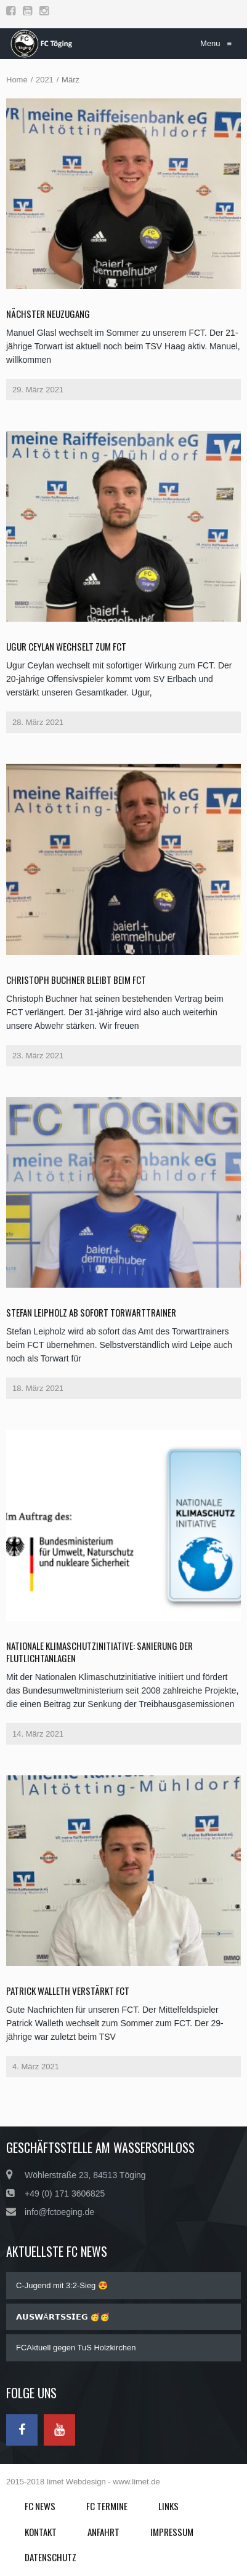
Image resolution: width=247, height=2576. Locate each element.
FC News (40, 2506)
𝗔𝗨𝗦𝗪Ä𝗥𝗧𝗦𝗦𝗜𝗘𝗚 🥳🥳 (63, 2316)
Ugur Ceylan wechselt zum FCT (66, 646)
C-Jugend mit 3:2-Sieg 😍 (62, 2285)
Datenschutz (50, 2557)
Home (17, 79)
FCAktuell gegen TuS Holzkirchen (76, 2347)
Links (168, 2506)
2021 (45, 79)
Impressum (171, 2531)
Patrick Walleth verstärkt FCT (67, 1990)
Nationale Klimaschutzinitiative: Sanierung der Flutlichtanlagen (99, 1652)
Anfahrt (103, 2531)
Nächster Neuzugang (48, 313)
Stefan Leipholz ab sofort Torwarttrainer (91, 1312)
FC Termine (107, 2506)
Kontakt (41, 2531)
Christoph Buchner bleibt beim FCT (76, 979)
